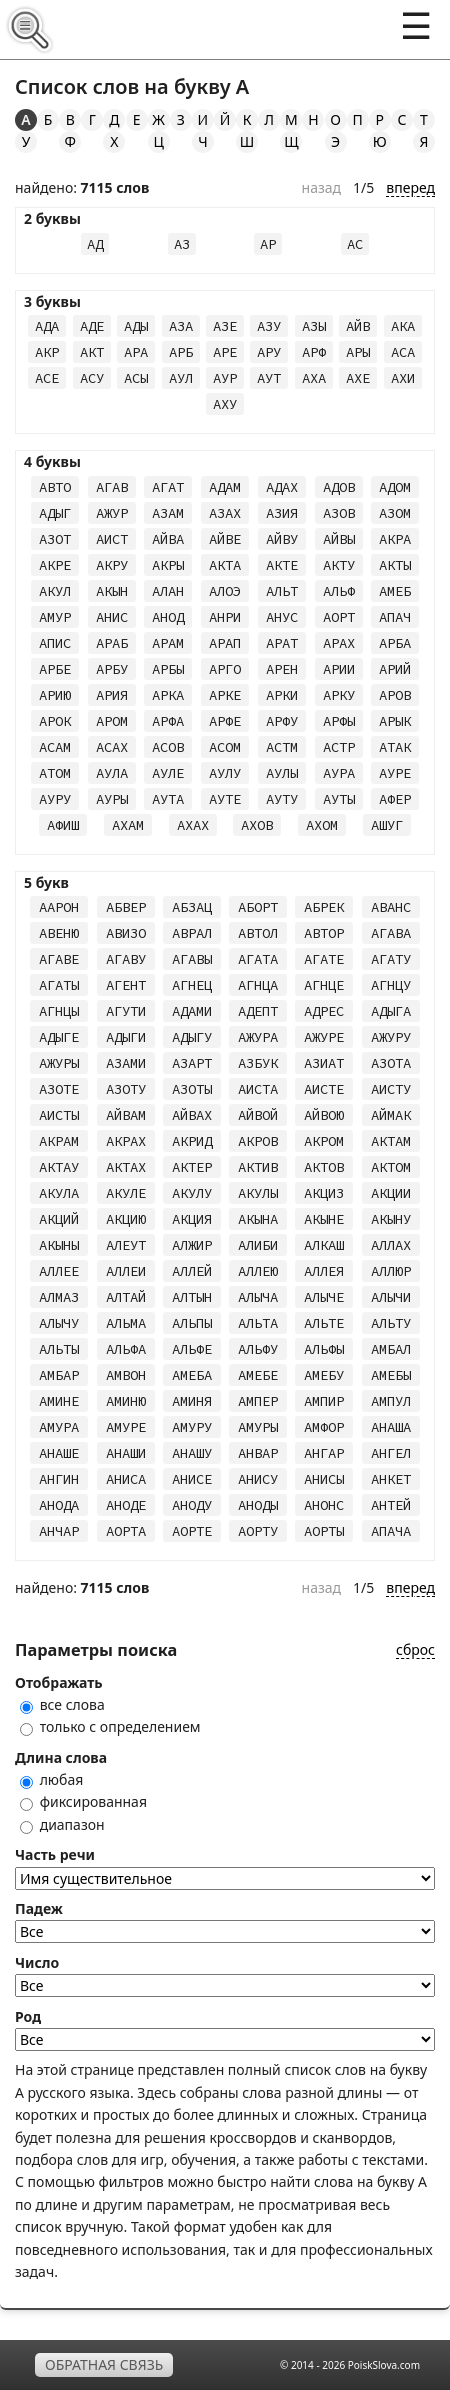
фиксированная (83, 1801)
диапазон (62, 1824)
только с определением (110, 1726)
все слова (62, 1704)
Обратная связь (104, 2364)
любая (51, 1779)
